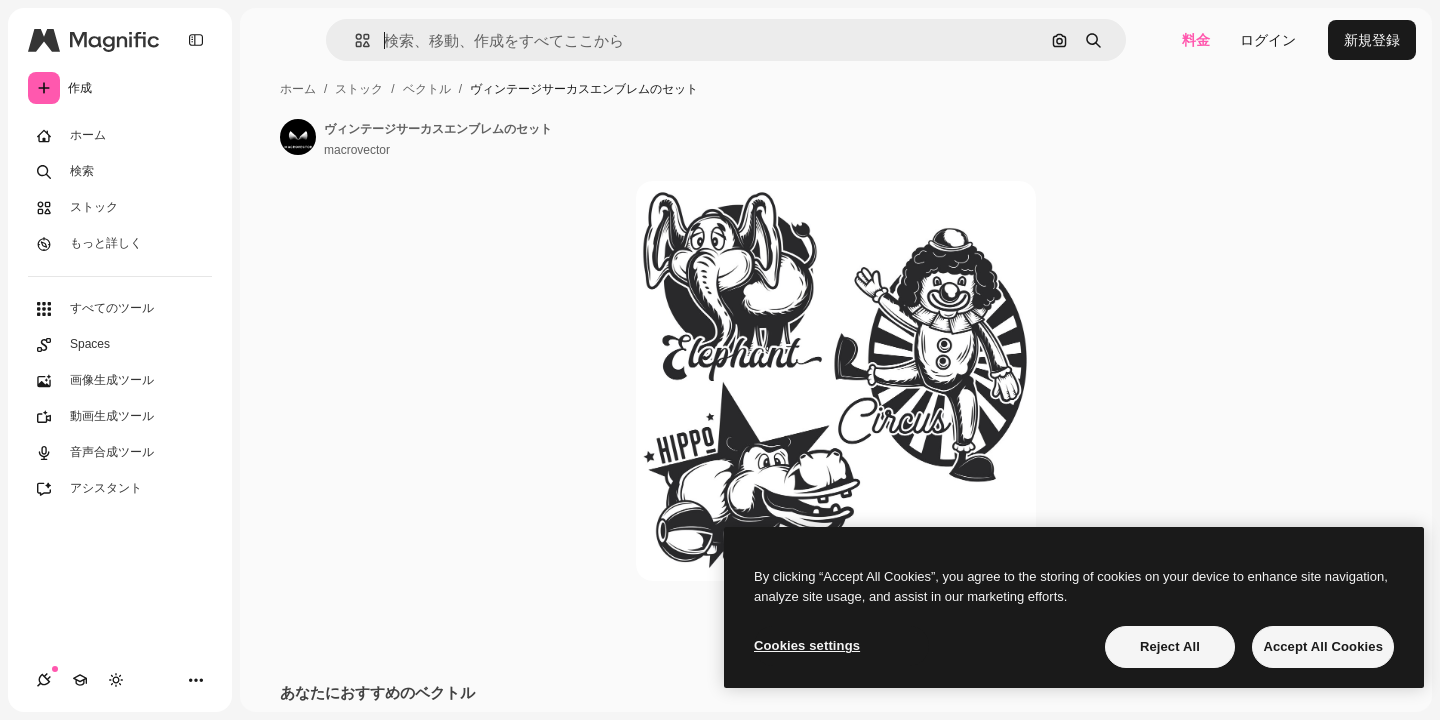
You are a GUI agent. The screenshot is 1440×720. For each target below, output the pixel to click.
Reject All (1170, 646)
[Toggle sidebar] (196, 40)
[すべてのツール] (120, 309)
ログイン (1268, 40)
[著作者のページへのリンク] (298, 137)
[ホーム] (120, 136)
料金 (1196, 40)
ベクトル (427, 89)
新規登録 (1372, 40)
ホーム (298, 89)
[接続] (44, 680)
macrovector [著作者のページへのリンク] (357, 150)
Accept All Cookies (1323, 646)
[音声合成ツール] (120, 453)
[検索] (120, 172)
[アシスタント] (120, 489)
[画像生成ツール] (120, 381)
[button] (354, 40)
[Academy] (80, 680)
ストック (359, 89)
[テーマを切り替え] (116, 680)
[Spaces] (120, 345)
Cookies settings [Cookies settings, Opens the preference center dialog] (807, 645)
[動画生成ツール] (120, 417)
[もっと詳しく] (120, 244)
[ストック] (120, 208)
